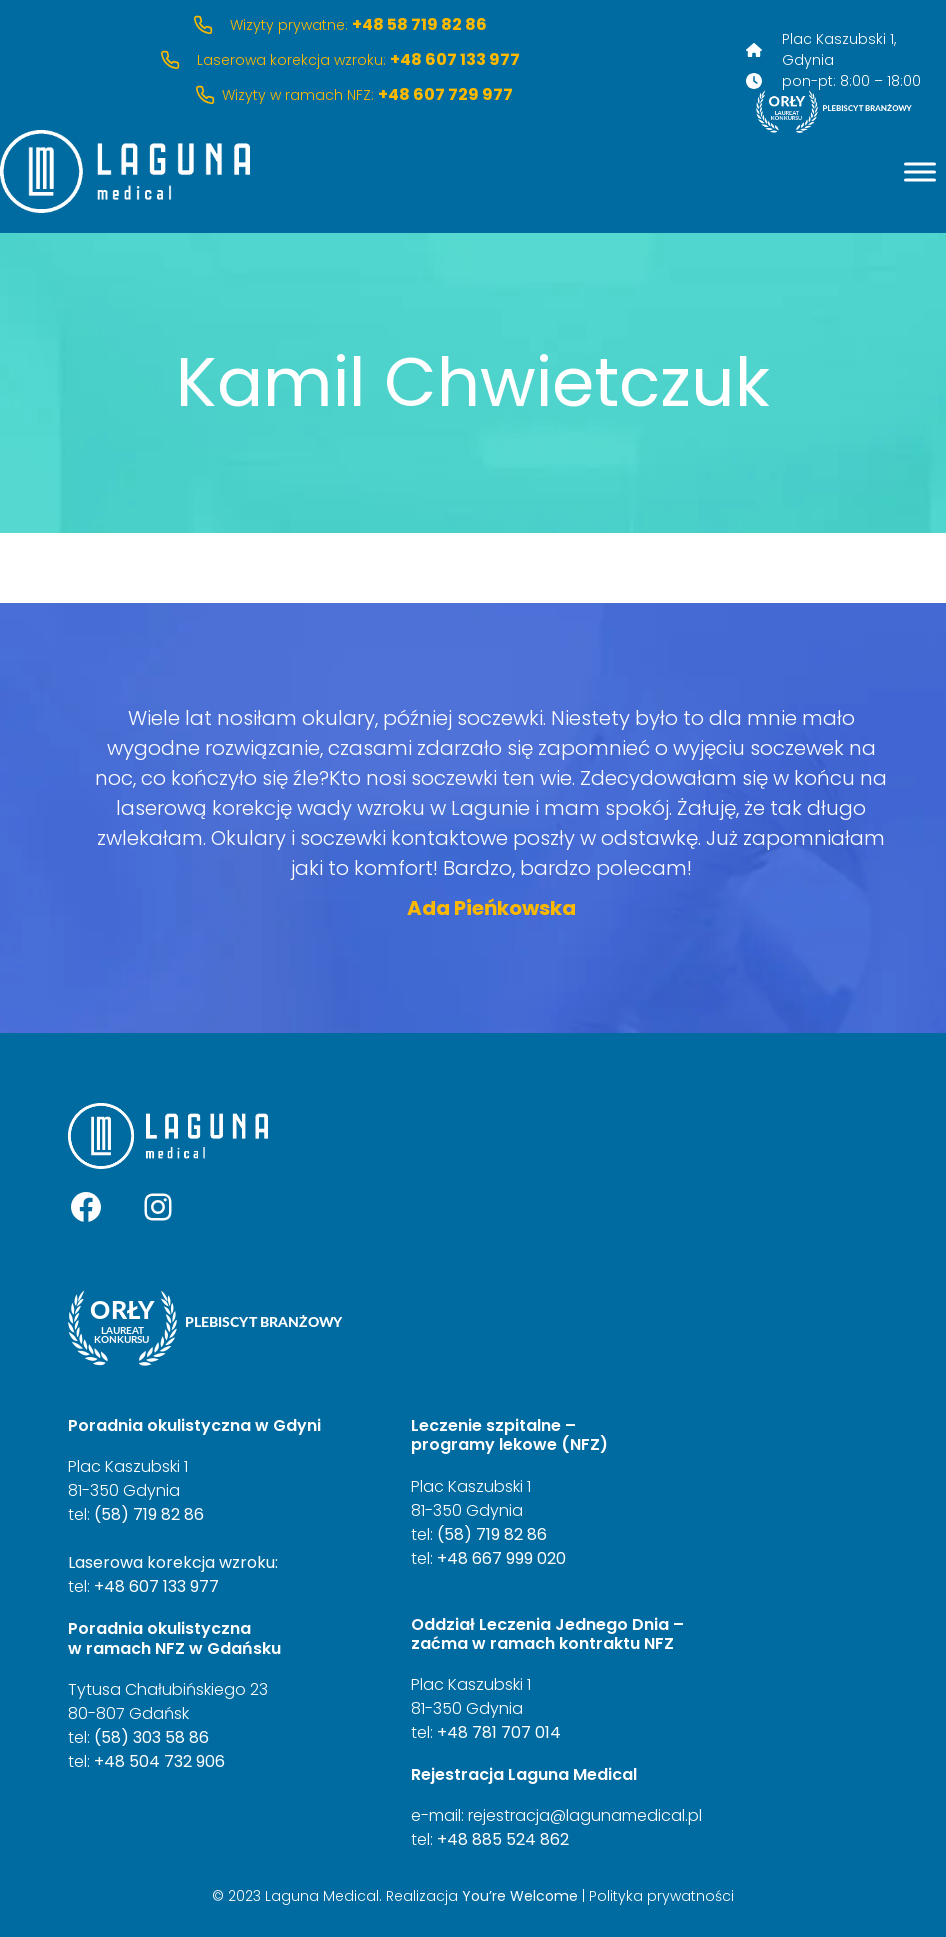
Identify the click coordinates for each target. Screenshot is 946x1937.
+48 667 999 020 (501, 1558)
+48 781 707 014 (499, 1732)
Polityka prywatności (661, 1896)
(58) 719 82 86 (149, 1514)
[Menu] (920, 171)
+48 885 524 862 (503, 1839)
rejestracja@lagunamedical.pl (585, 1815)
